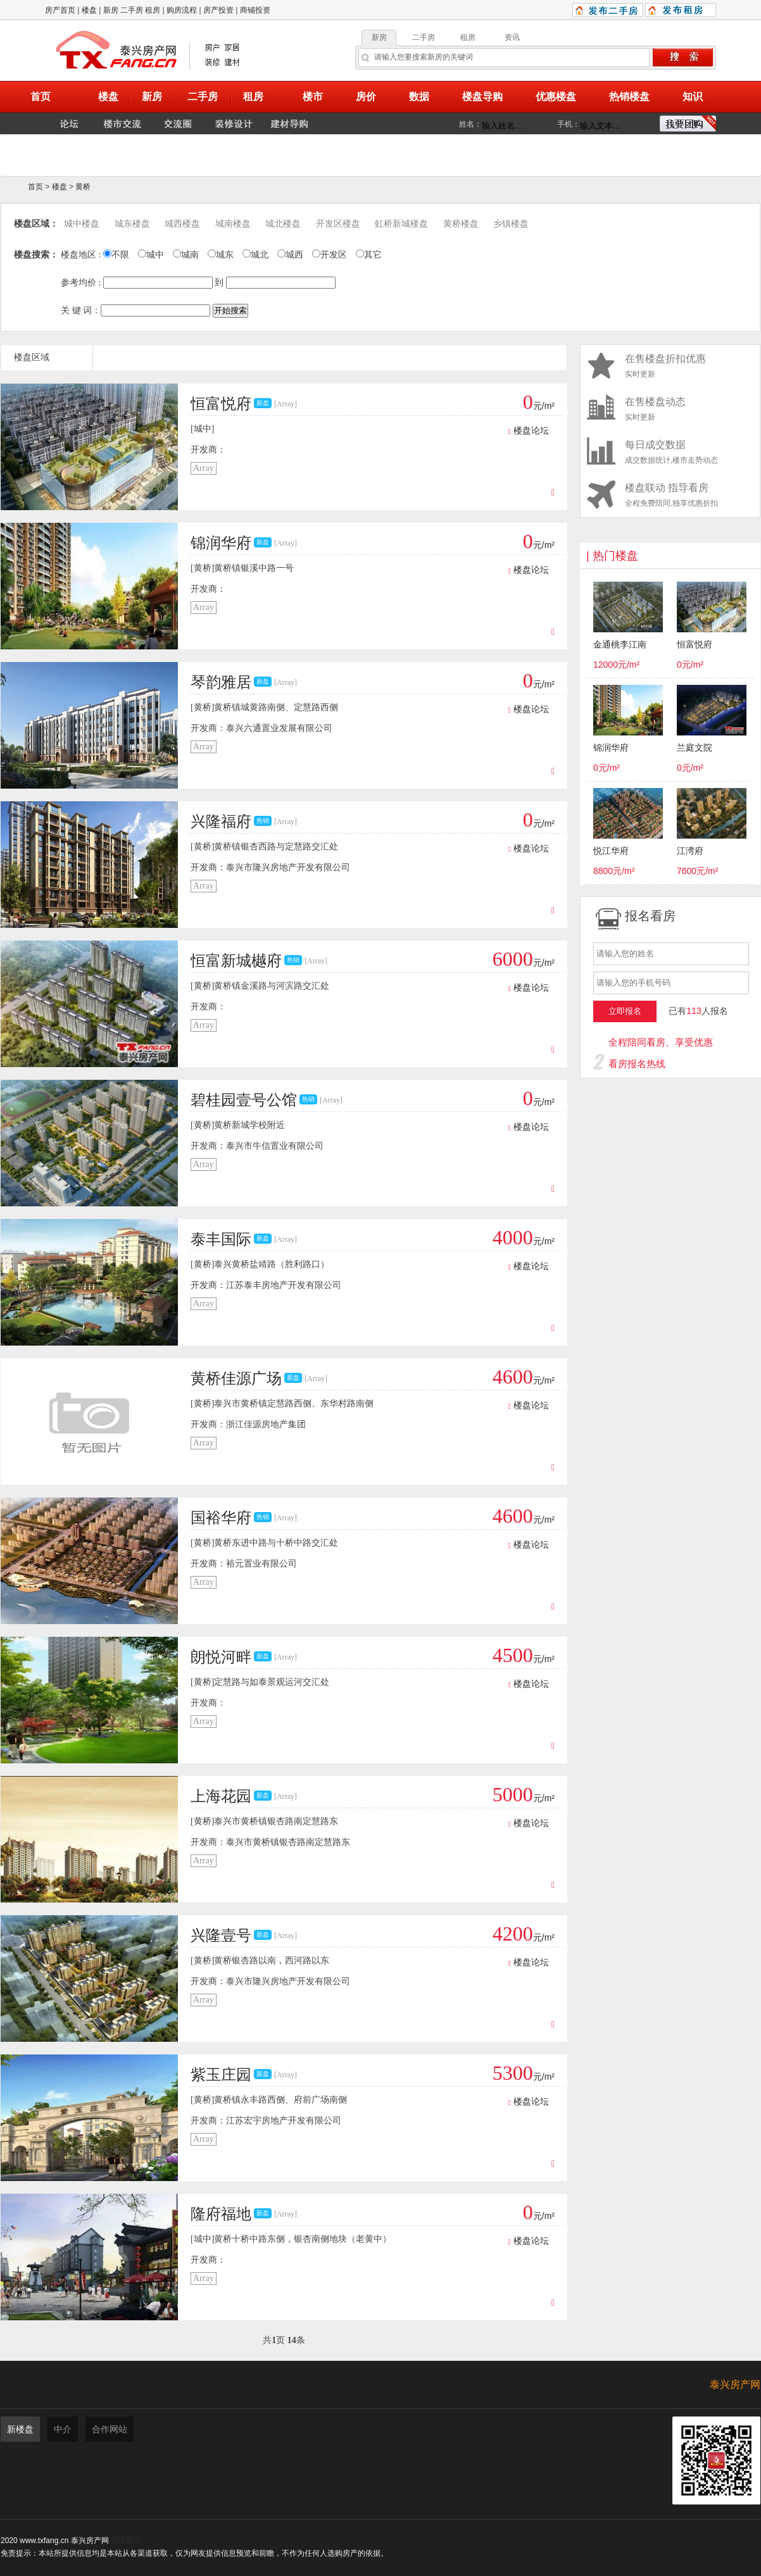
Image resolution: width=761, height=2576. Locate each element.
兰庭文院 (694, 748)
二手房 (131, 10)
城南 (186, 254)
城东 (221, 254)
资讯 (512, 37)
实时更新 (670, 365)
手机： (568, 124)
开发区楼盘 (338, 223)
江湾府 (690, 851)
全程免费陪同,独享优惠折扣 (670, 494)
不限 (116, 254)
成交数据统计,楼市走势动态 (670, 451)
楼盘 (89, 10)
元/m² (539, 406)
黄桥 (83, 186)
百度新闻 (126, 2540)
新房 (110, 10)
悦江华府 (611, 851)
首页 (35, 186)
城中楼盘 (81, 223)
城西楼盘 (182, 223)
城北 (255, 254)
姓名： (470, 124)
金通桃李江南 (619, 644)
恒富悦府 (694, 644)
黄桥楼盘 (461, 223)
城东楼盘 (132, 223)
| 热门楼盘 (612, 555)
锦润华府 (611, 748)
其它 (369, 254)
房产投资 (218, 10)
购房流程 (182, 10)
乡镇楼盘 (511, 223)
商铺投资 (255, 10)
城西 (290, 254)
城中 (151, 254)
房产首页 (60, 10)
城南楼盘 (233, 223)
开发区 (329, 254)
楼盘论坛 (528, 430)
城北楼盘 (283, 223)
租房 (152, 10)
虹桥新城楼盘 (401, 223)
